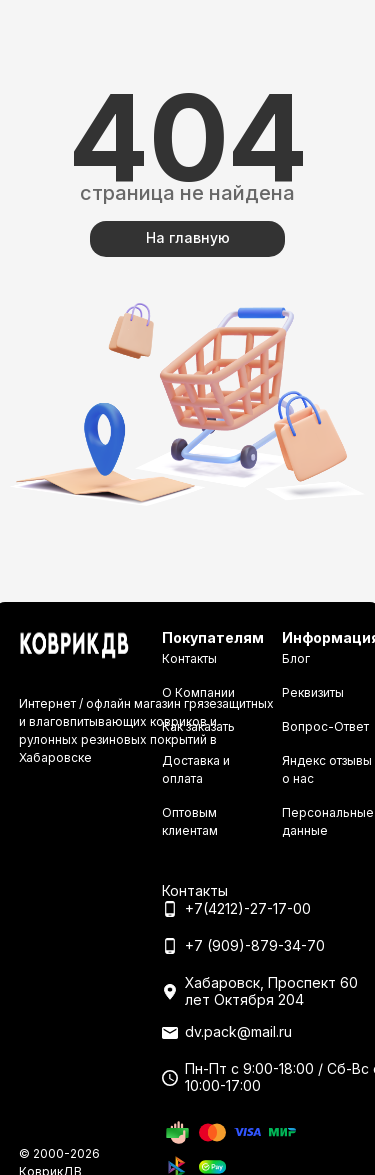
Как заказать (198, 726)
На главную (188, 237)
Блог (296, 658)
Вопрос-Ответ (325, 726)
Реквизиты (313, 692)
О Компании (198, 692)
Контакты (189, 658)
